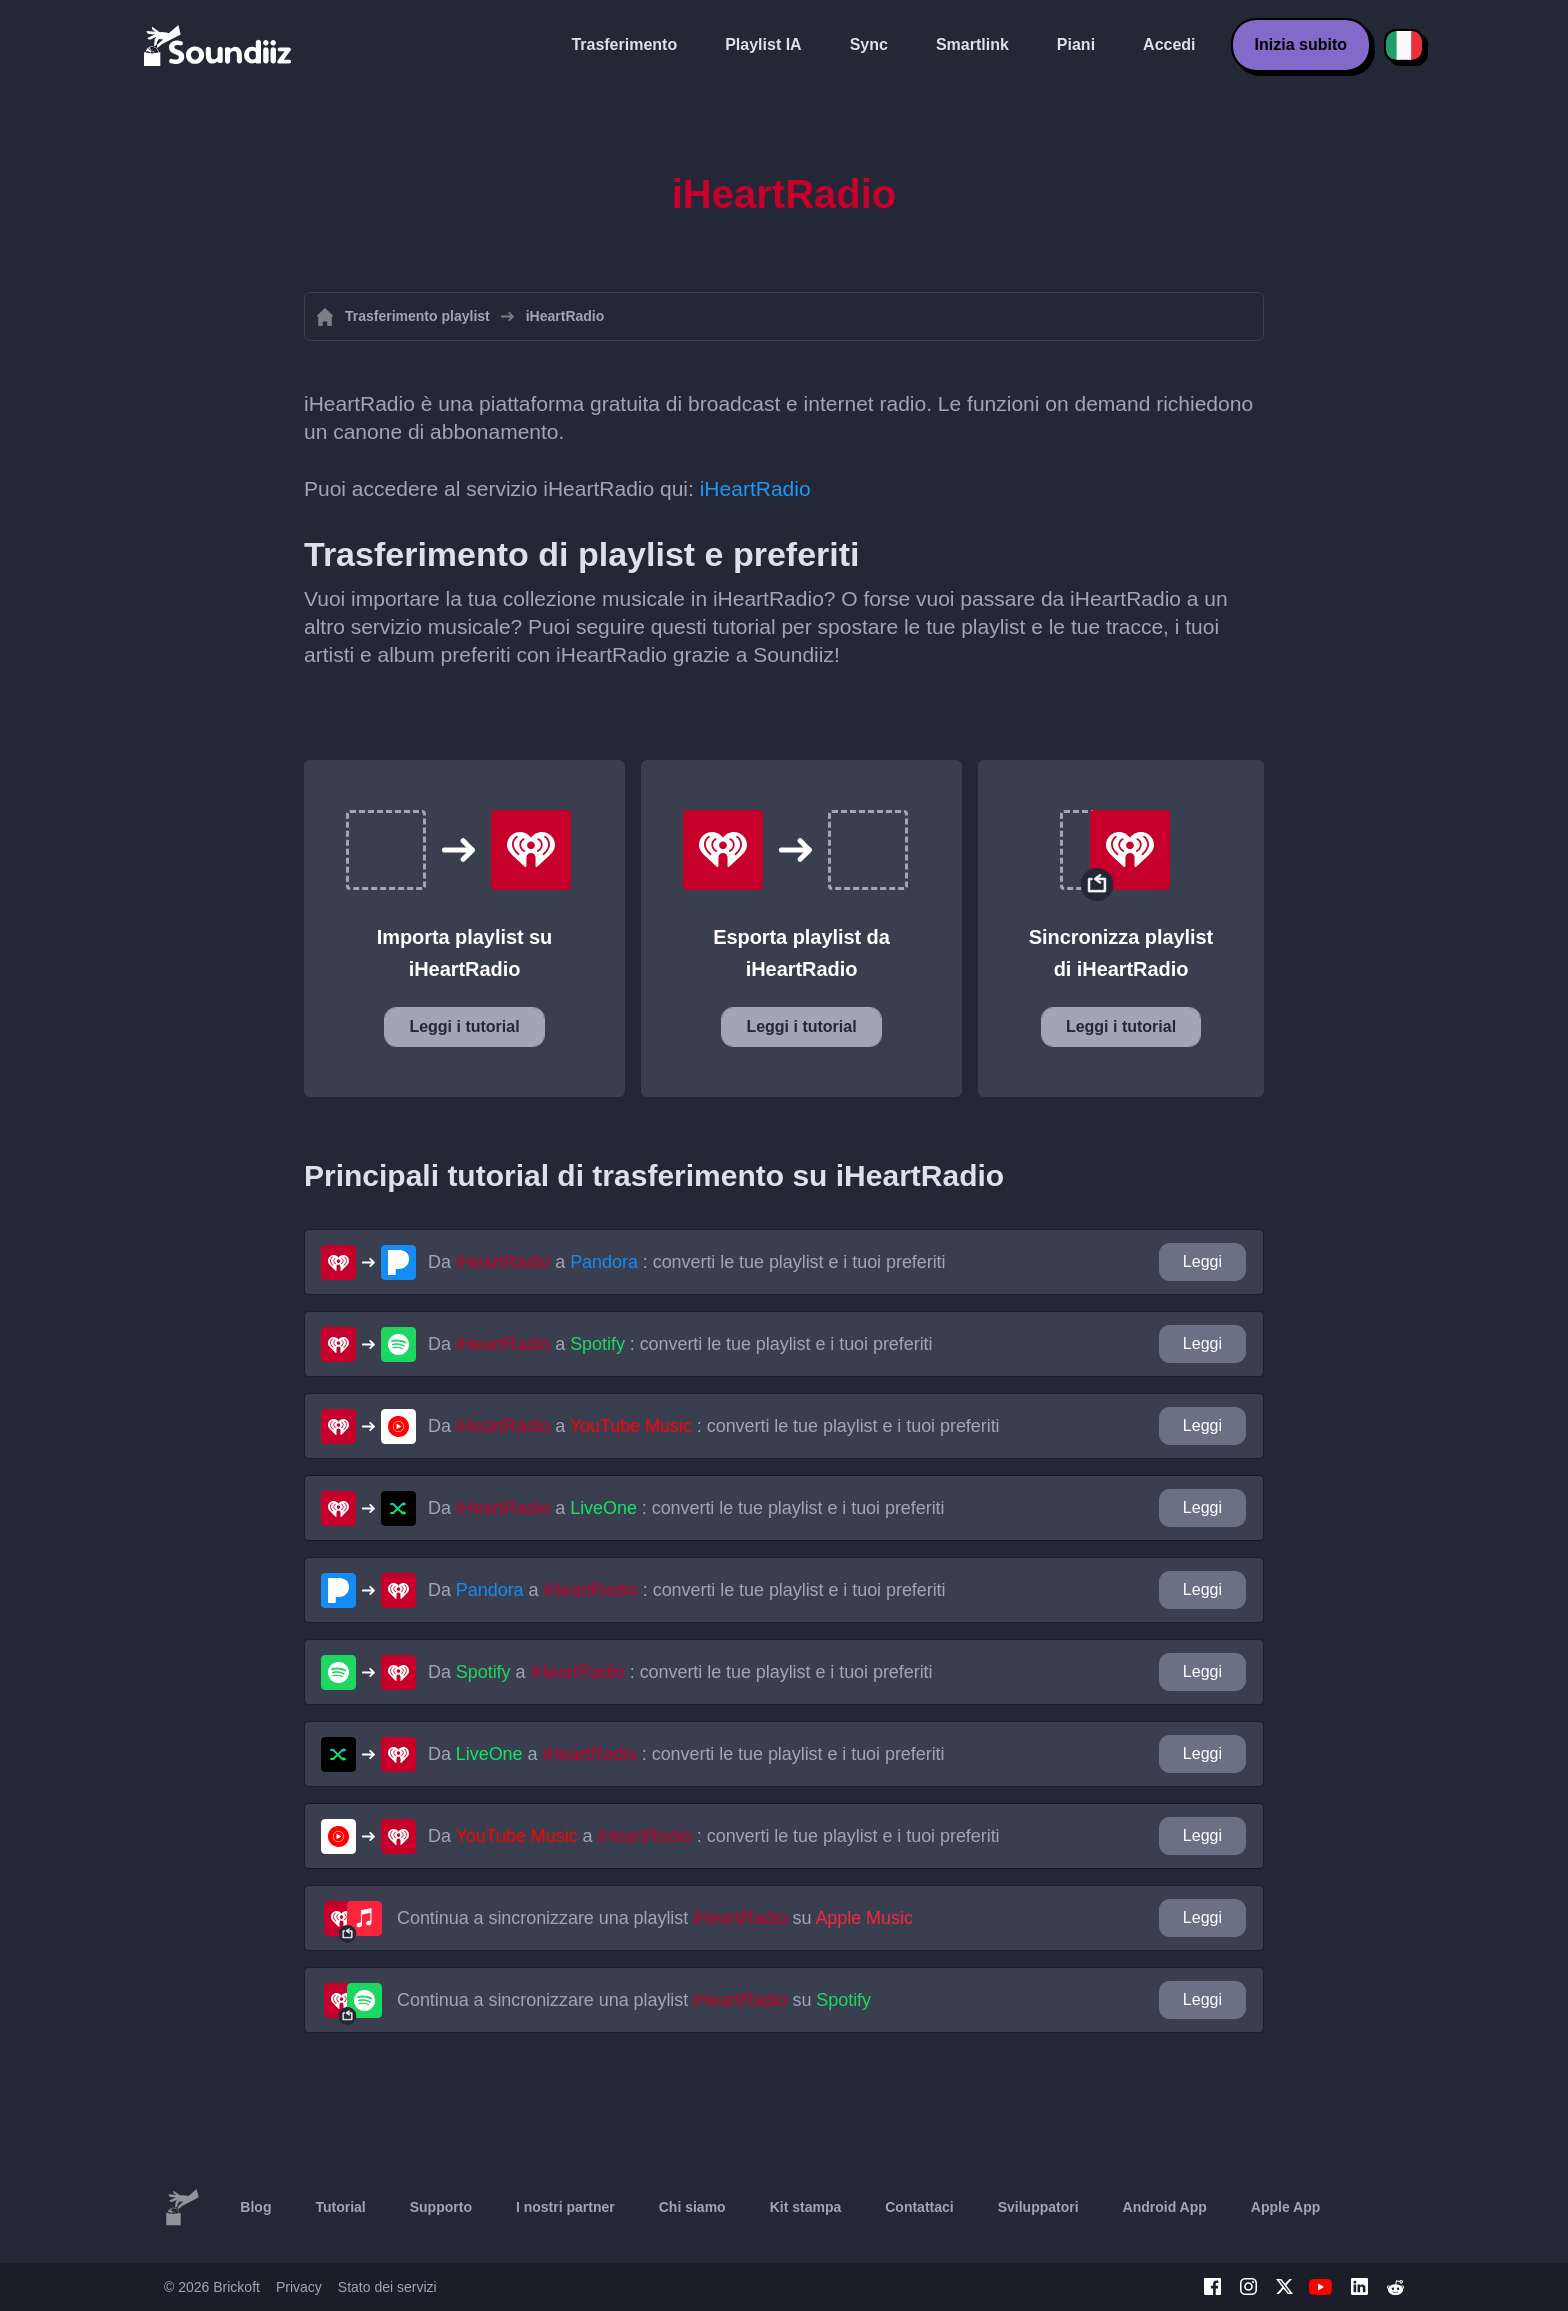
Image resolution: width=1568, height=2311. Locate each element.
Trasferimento (624, 44)
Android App (1165, 2207)
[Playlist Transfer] (219, 45)
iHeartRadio (755, 488)
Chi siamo (692, 2207)
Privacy (299, 2287)
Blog (255, 2207)
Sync (869, 44)
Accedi (1169, 44)
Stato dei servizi (387, 2287)
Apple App (1285, 2207)
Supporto (441, 2207)
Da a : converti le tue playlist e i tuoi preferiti (687, 1262)
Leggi (1202, 1261)
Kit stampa (806, 2207)
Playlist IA (763, 44)
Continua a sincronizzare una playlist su (655, 1918)
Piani (1076, 44)
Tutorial (340, 2207)
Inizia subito (1301, 44)
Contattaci (919, 2207)
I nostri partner (565, 2207)
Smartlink (972, 44)
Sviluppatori (1038, 2207)
